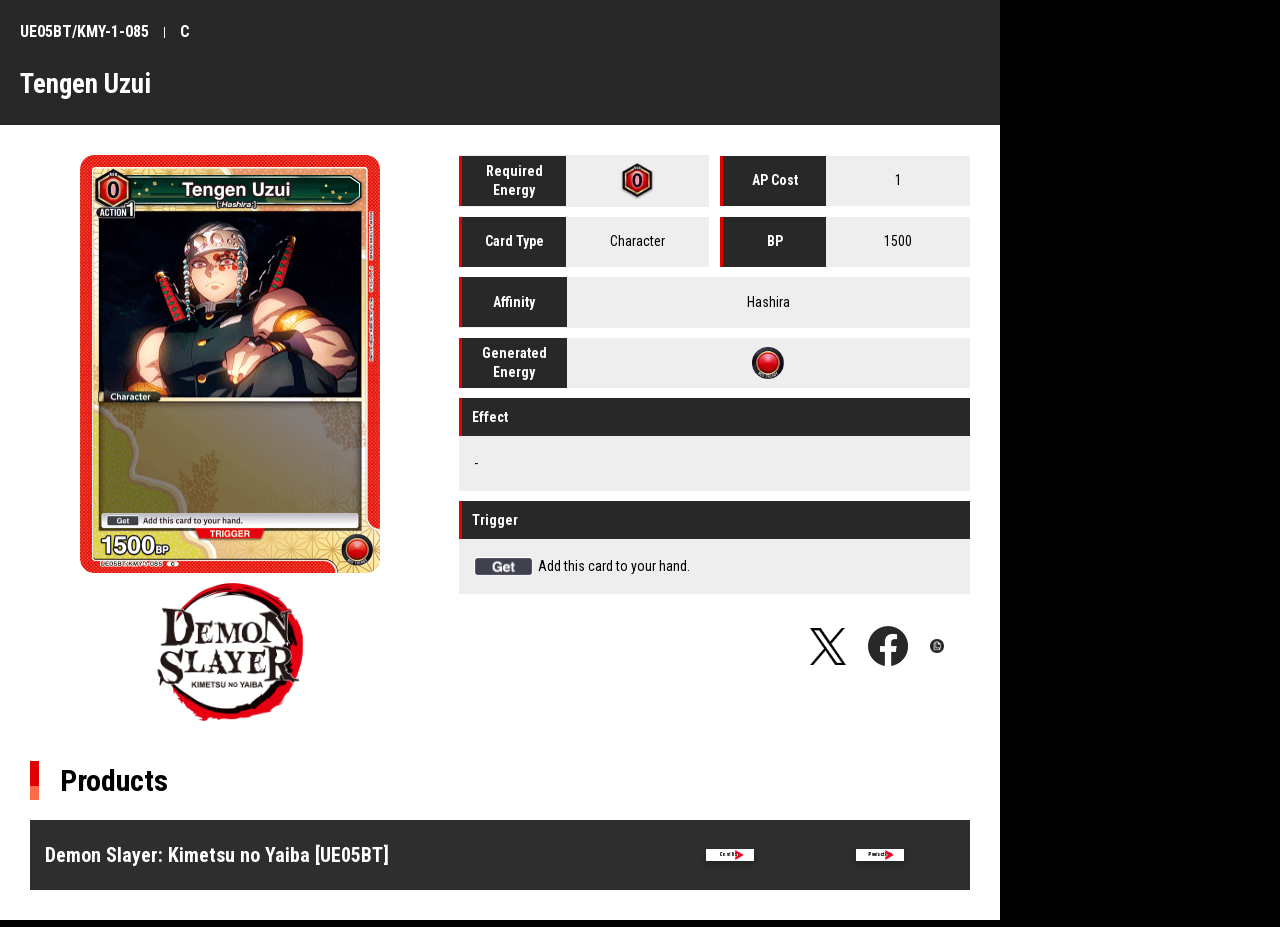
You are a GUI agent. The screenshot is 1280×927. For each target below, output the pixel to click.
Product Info (880, 859)
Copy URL (950, 646)
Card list (730, 859)
